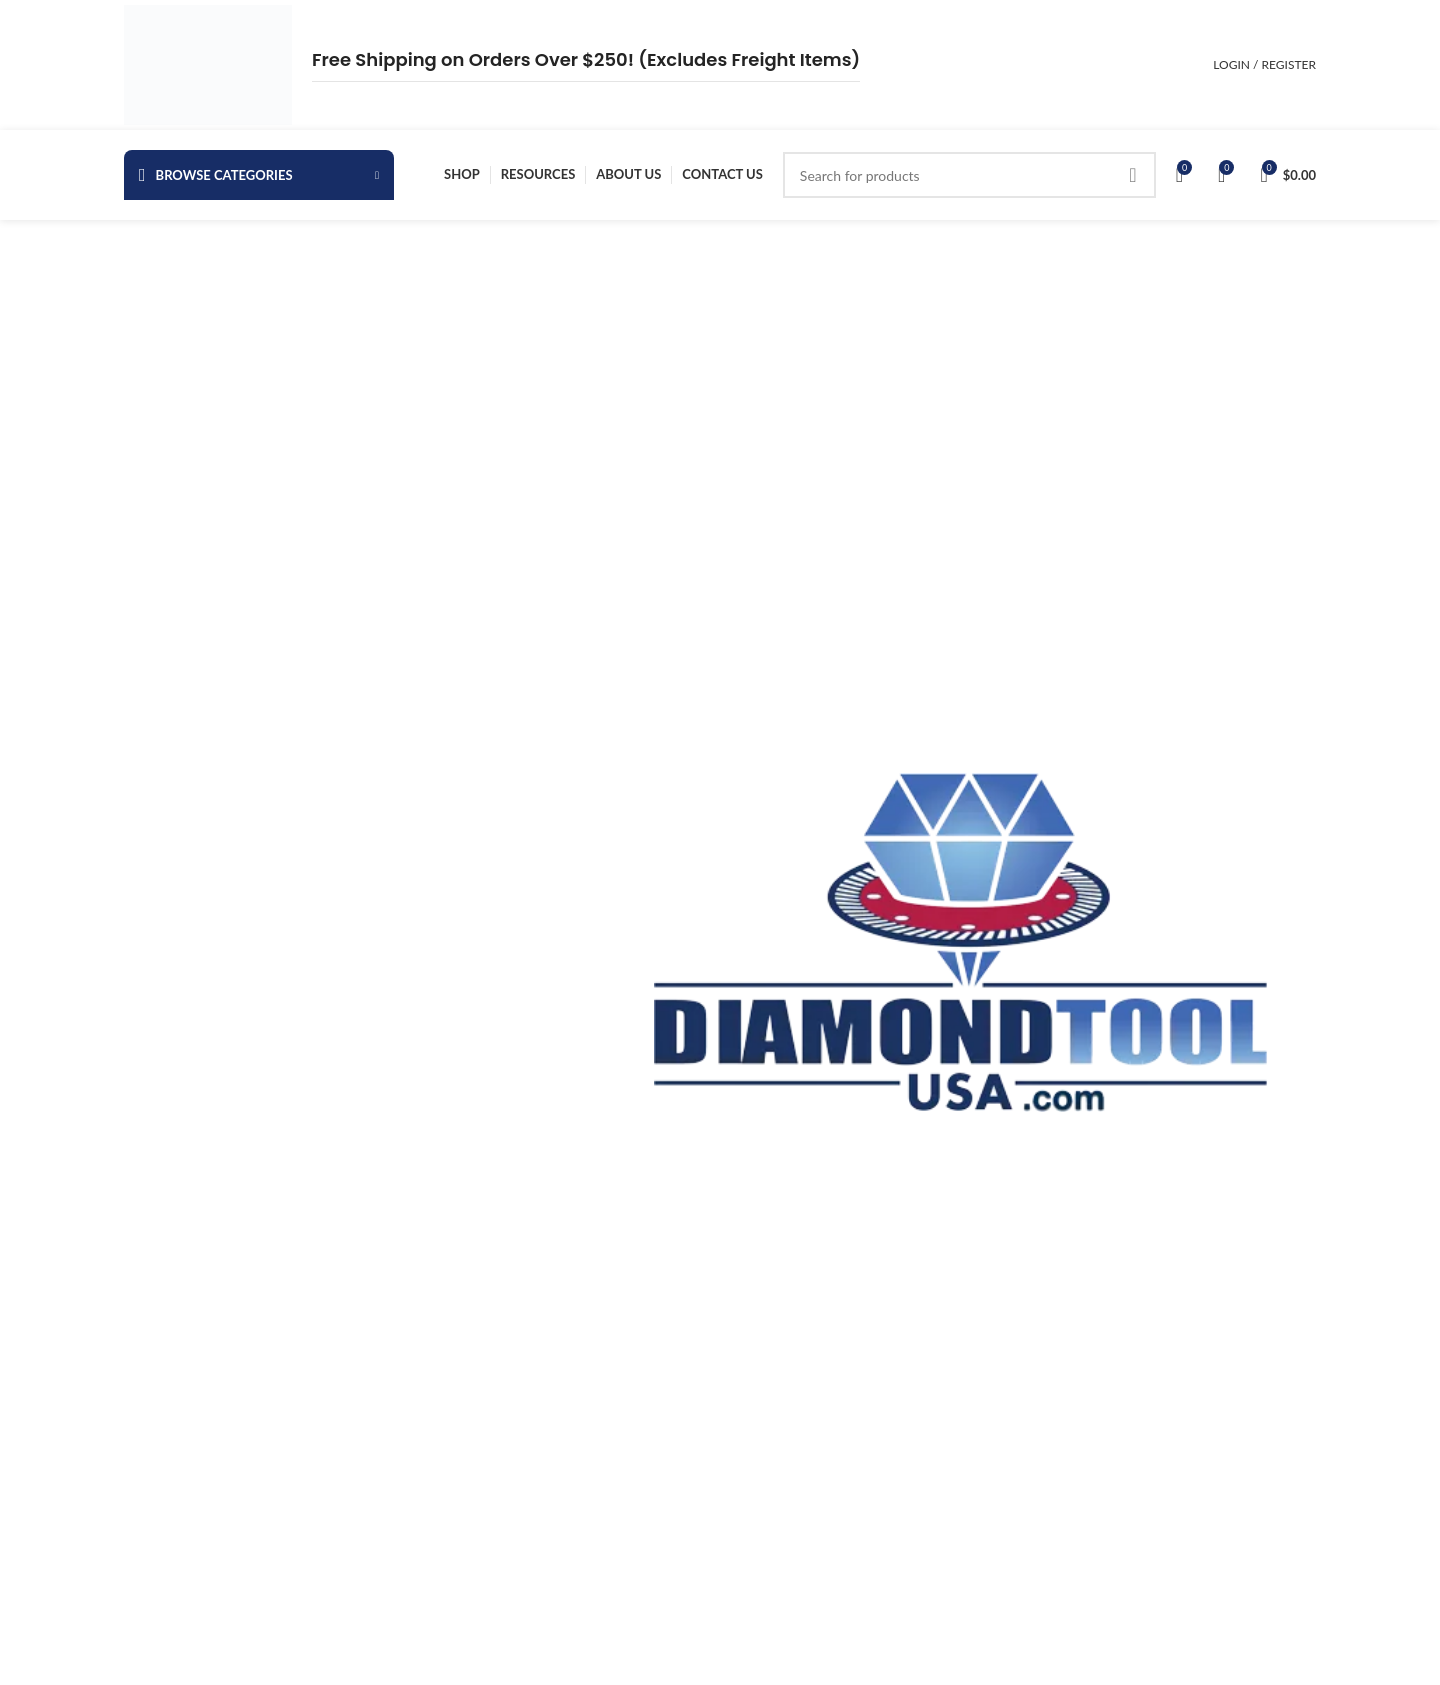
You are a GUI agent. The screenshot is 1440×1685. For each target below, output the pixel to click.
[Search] (969, 175)
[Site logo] (208, 63)
